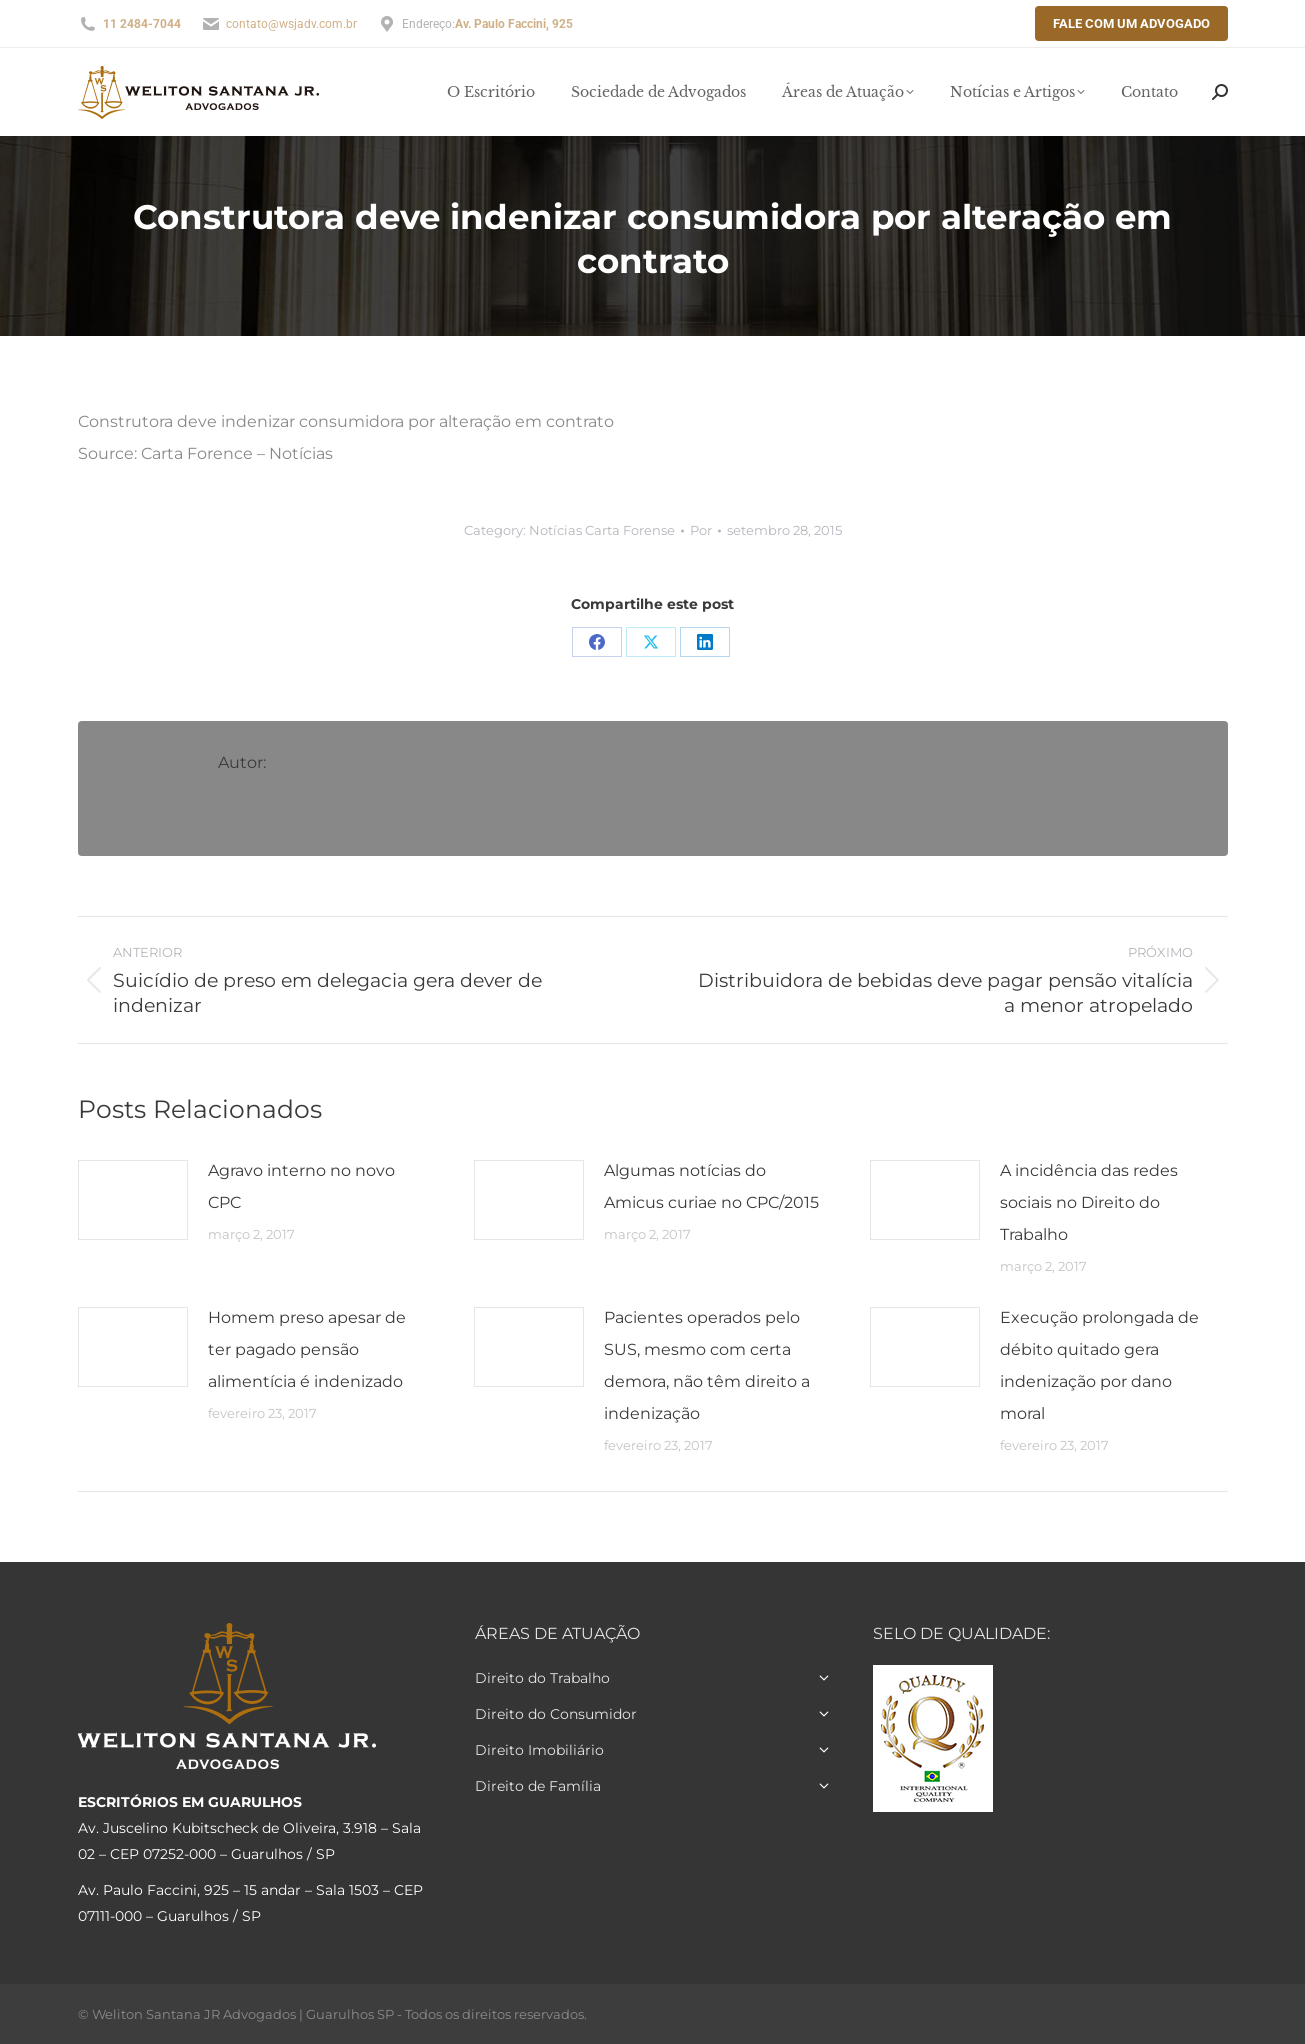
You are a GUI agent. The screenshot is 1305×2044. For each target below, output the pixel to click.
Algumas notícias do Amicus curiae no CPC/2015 (711, 1186)
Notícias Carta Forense (602, 530)
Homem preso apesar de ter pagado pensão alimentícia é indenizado (307, 1349)
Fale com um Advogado (1131, 23)
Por (701, 530)
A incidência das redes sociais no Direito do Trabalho (1089, 1202)
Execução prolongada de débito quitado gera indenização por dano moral (1099, 1365)
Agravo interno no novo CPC (301, 1186)
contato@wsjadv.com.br (291, 24)
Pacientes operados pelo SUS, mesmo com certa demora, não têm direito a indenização (707, 1365)
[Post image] (133, 1200)
